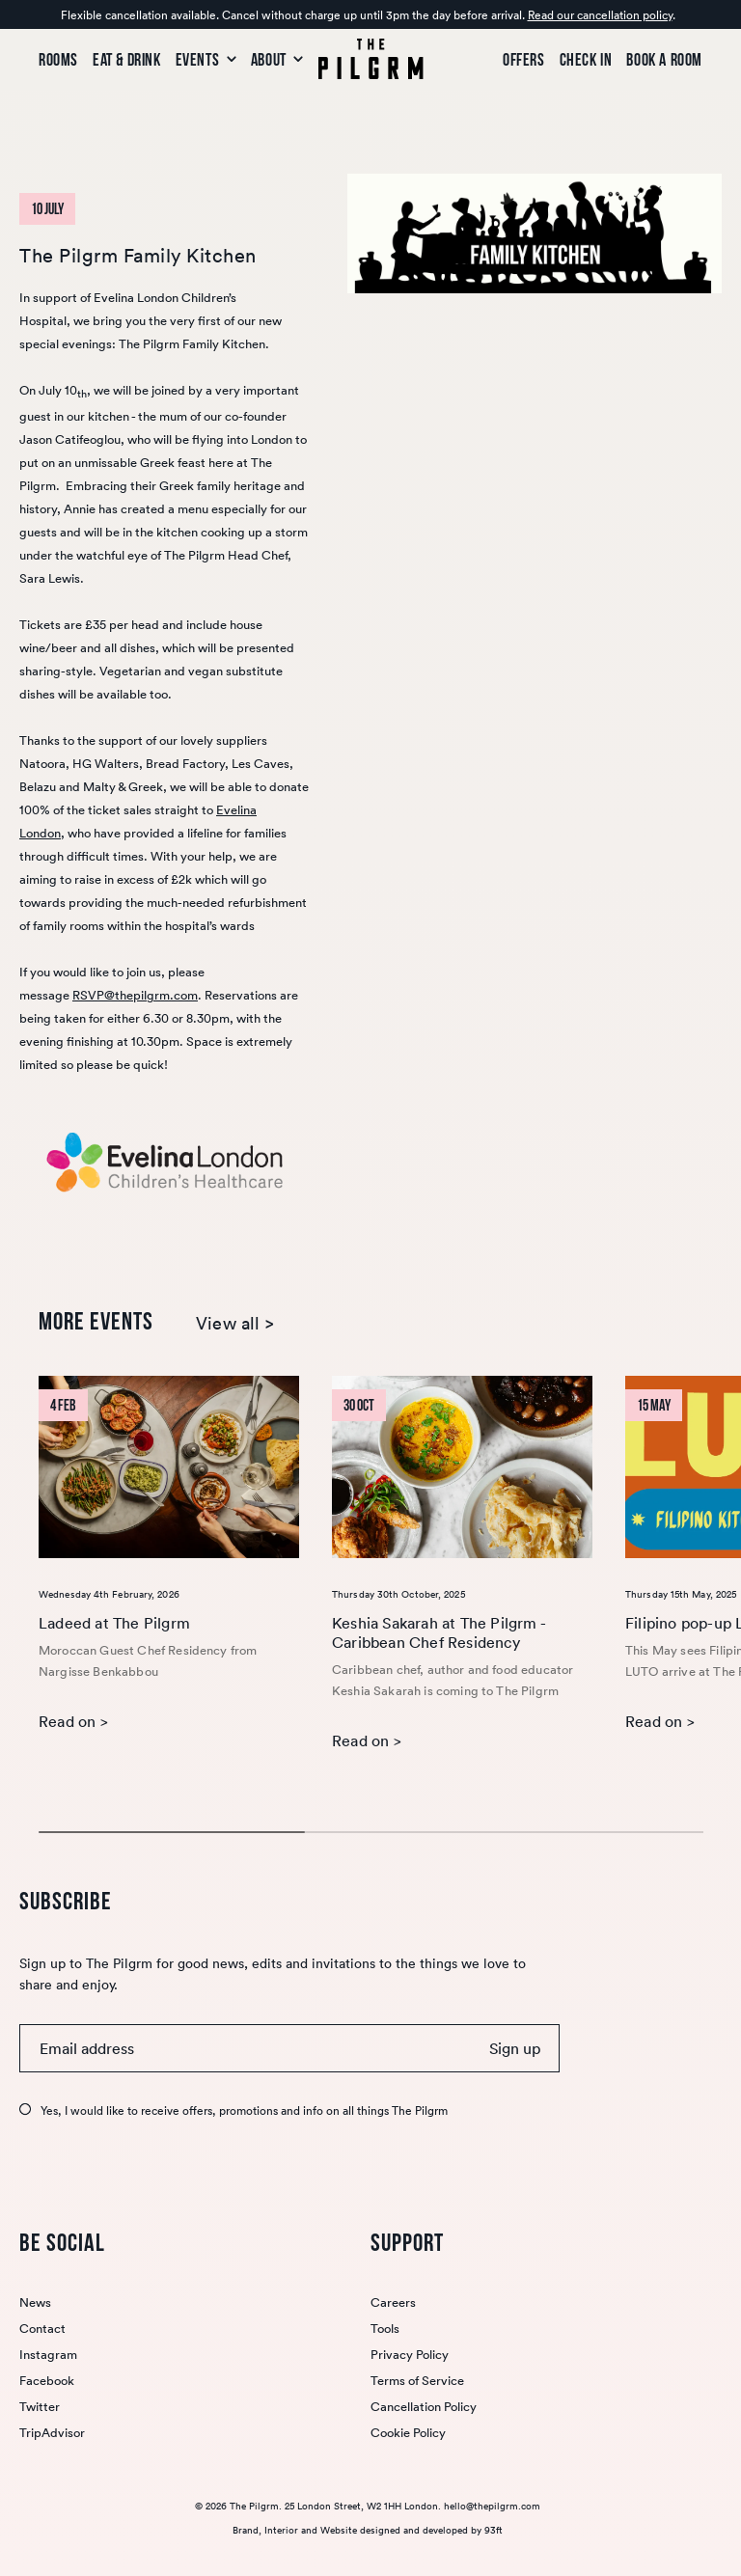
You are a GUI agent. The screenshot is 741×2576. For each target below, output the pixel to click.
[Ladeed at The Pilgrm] (169, 1467)
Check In (586, 60)
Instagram (48, 2354)
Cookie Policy (408, 2433)
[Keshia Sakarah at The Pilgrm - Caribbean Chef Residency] (462, 1467)
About (277, 60)
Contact (42, 2328)
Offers (524, 60)
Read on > (73, 1721)
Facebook (46, 2380)
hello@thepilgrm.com (492, 2506)
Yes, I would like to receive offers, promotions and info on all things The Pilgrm (244, 2110)
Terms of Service (417, 2380)
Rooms (58, 60)
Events (206, 60)
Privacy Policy (409, 2354)
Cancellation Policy (423, 2406)
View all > (235, 1323)
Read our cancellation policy (600, 15)
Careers (393, 2302)
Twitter (39, 2406)
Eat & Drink (127, 60)
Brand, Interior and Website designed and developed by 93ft (368, 2530)
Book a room (664, 60)
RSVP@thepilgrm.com (135, 995)
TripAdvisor (52, 2433)
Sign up (514, 2048)
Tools (384, 2328)
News (35, 2302)
